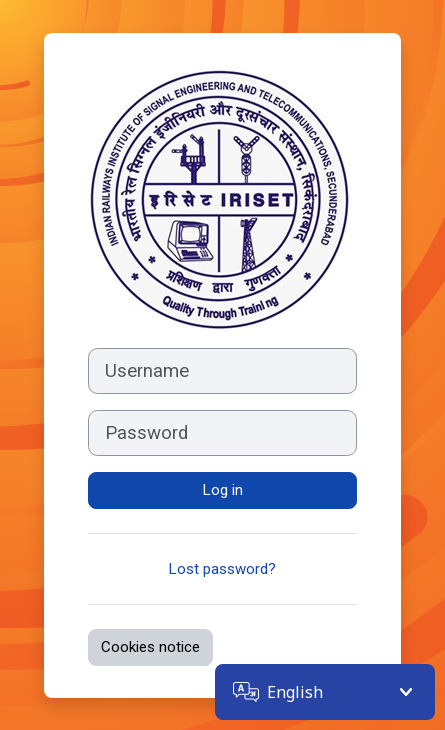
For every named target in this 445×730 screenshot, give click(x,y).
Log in (223, 490)
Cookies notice (150, 647)
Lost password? (222, 569)
